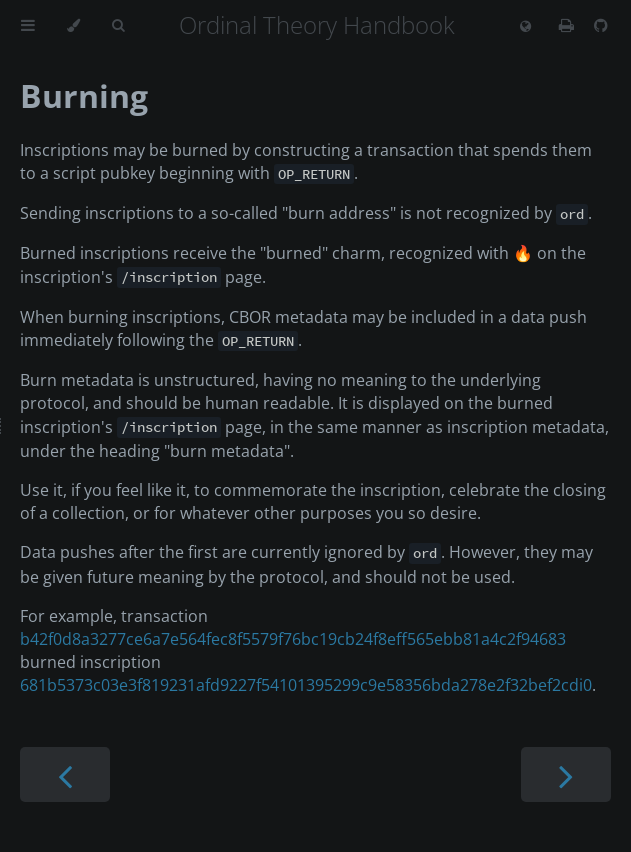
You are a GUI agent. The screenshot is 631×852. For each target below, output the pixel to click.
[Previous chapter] (65, 774)
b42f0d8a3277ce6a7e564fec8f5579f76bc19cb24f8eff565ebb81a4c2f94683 (293, 639)
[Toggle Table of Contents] (28, 26)
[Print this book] (568, 25)
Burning (84, 95)
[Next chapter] (566, 774)
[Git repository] (601, 25)
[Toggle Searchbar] (118, 26)
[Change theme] (73, 26)
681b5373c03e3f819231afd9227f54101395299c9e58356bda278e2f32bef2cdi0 (306, 685)
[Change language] (525, 27)
